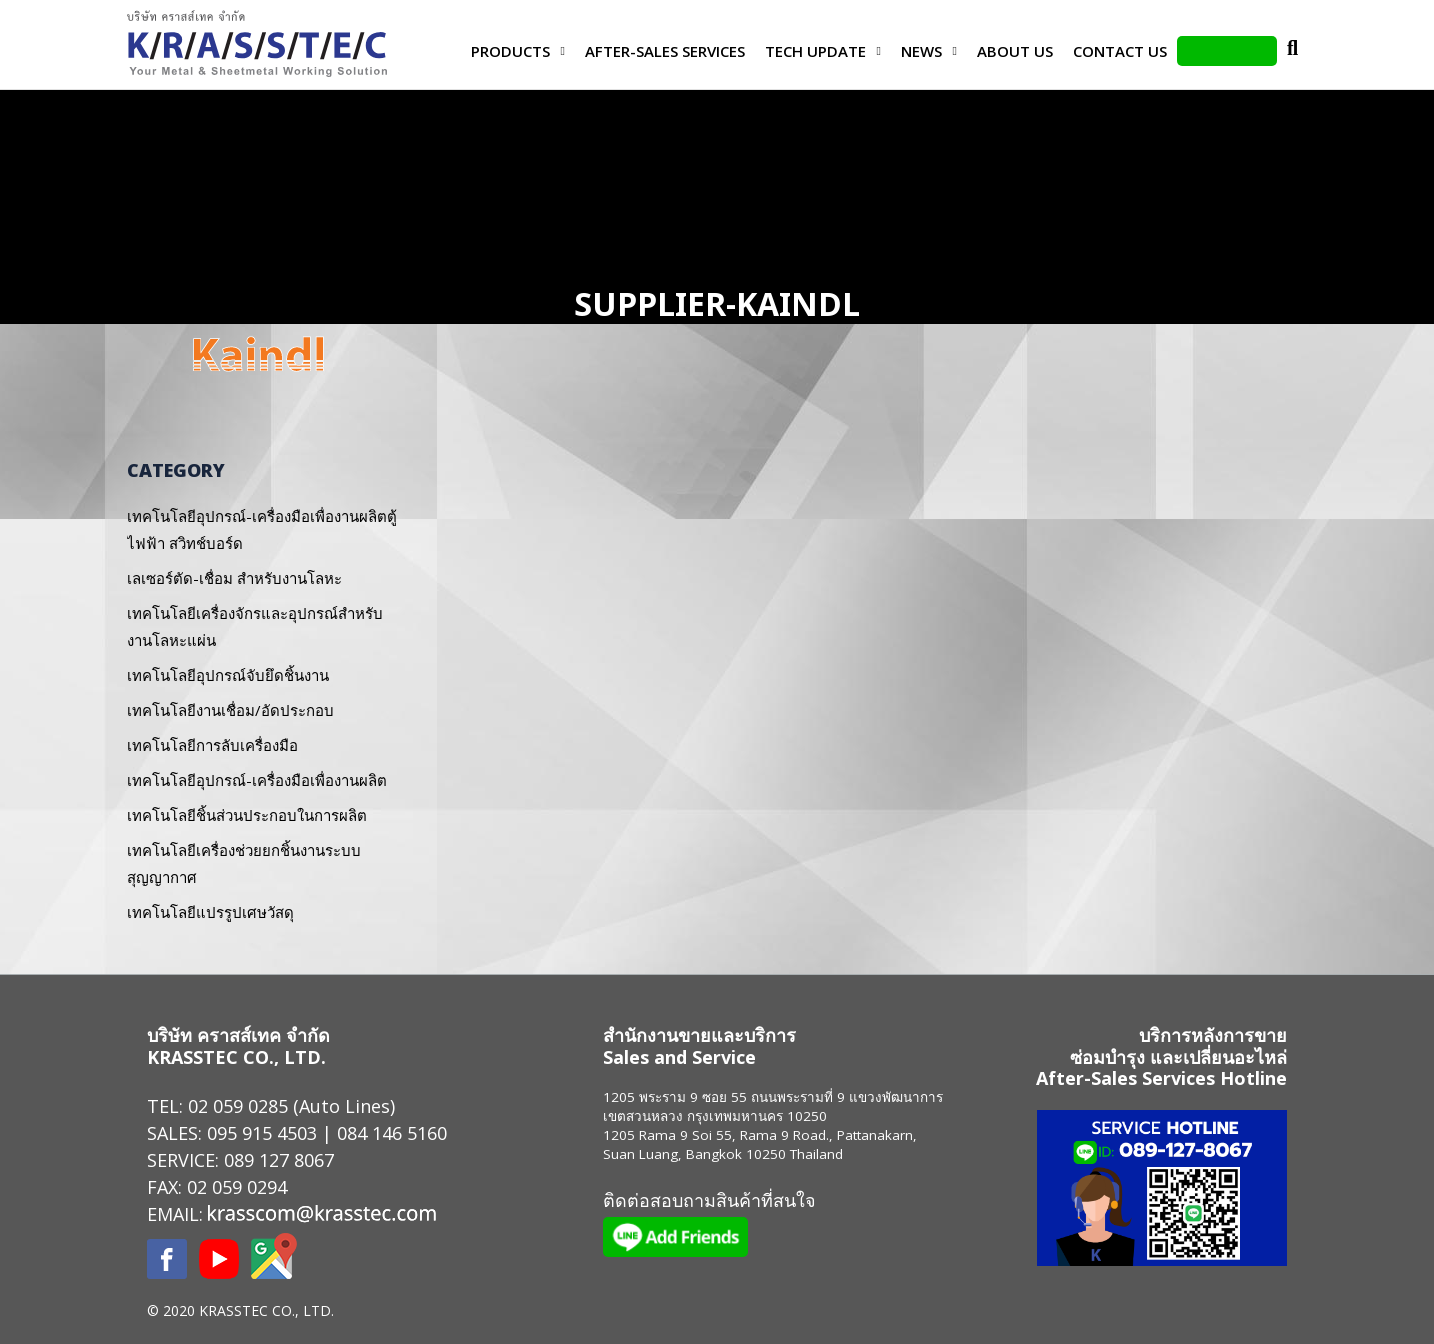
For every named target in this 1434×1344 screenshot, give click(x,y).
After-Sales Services (665, 51)
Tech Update (815, 51)
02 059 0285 (238, 1106)
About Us (1015, 51)
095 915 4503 (262, 1133)
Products (510, 51)
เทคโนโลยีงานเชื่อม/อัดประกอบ (230, 710)
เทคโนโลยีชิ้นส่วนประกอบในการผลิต (247, 815)
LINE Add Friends (1227, 51)
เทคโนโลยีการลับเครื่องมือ (212, 745)
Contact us (1120, 51)
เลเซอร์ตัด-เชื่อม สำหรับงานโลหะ (234, 578)
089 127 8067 (279, 1160)
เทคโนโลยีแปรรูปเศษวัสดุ (210, 912)
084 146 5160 (392, 1133)
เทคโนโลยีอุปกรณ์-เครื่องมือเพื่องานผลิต (257, 780)
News (921, 51)
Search (1292, 51)
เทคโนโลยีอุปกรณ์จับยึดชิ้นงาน (228, 675)
